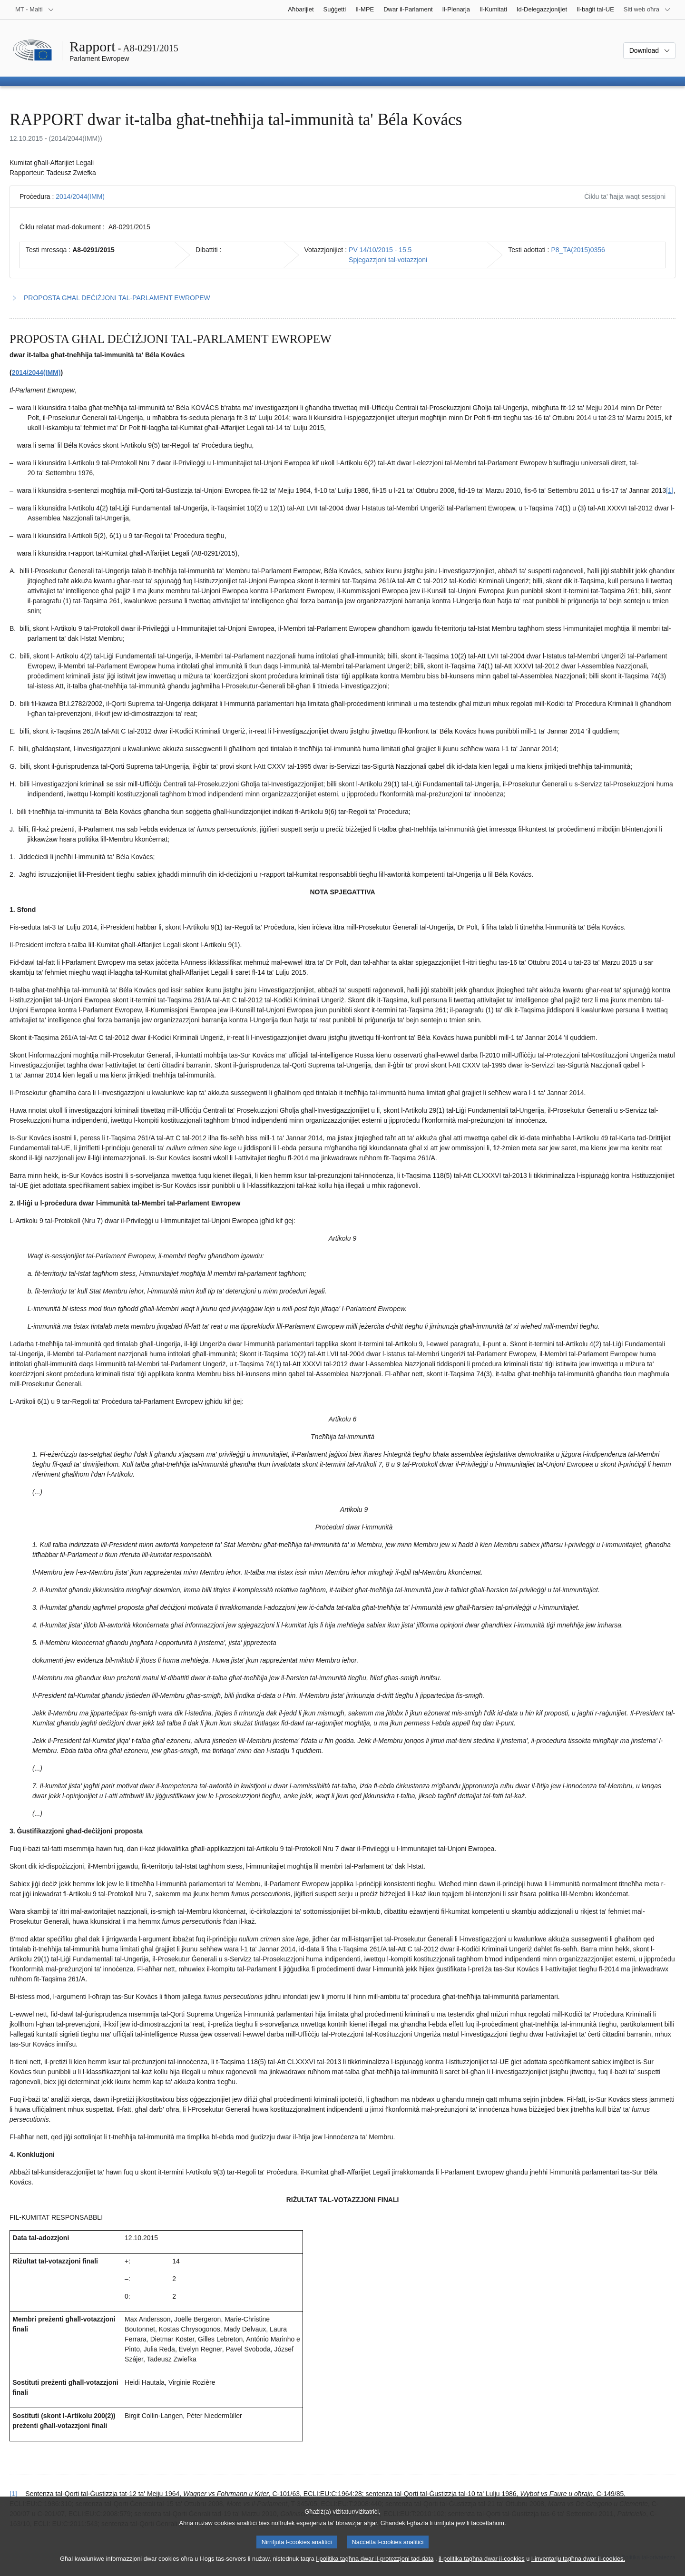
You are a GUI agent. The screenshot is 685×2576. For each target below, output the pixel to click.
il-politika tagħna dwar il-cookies (482, 2567)
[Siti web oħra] (647, 9)
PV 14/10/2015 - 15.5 (380, 250)
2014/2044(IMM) (80, 196)
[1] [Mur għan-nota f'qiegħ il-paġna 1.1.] (670, 490)
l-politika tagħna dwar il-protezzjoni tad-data (374, 2567)
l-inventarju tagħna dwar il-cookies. (578, 2567)
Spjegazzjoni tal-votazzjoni (388, 260)
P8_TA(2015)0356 (578, 250)
